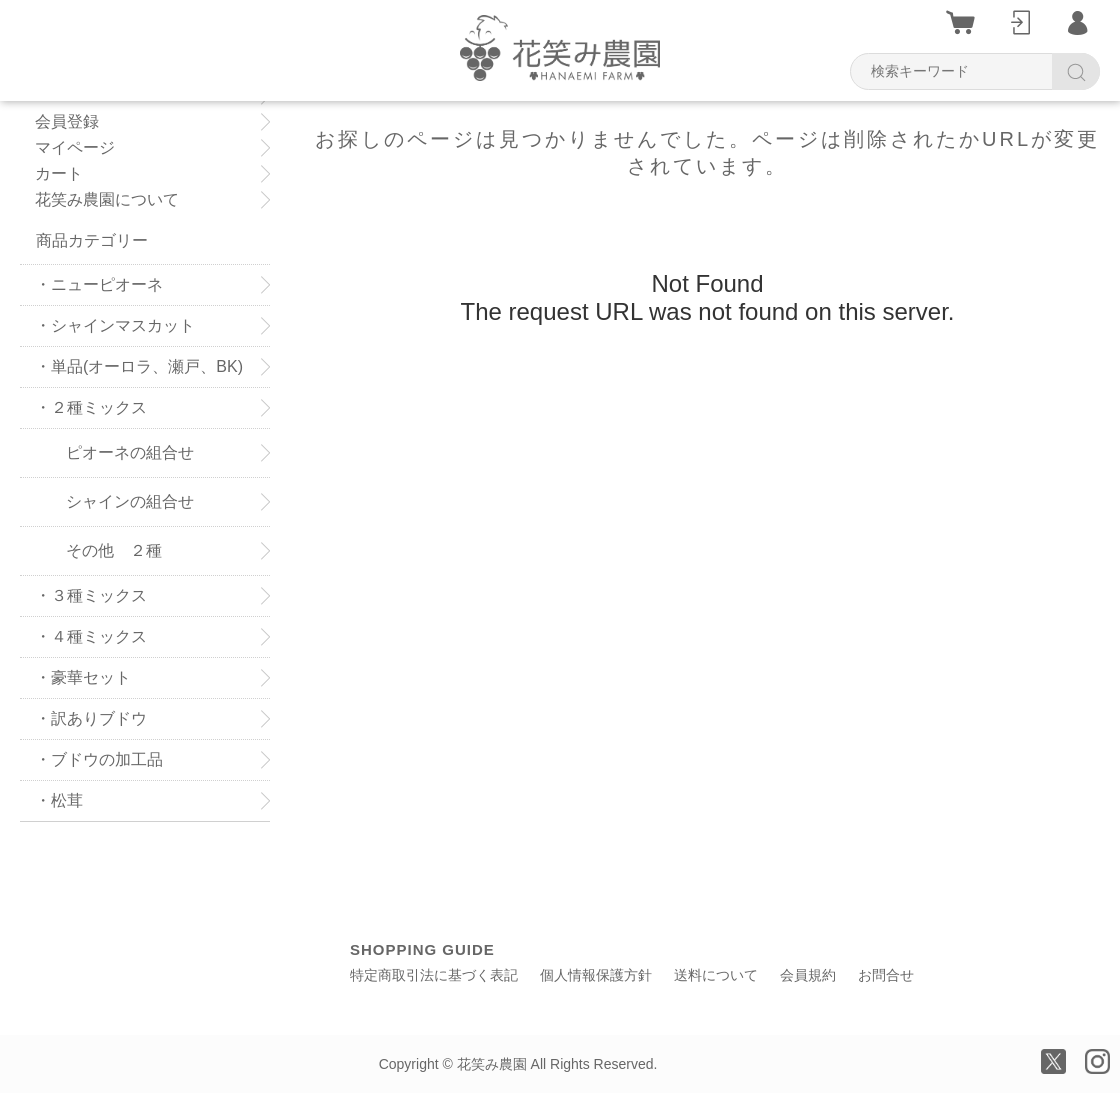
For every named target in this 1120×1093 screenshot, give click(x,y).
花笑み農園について (107, 200)
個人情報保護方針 (596, 975)
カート (59, 174)
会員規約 (808, 975)
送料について (716, 975)
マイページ (75, 148)
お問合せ (886, 975)
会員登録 (75, 122)
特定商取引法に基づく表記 (434, 975)
